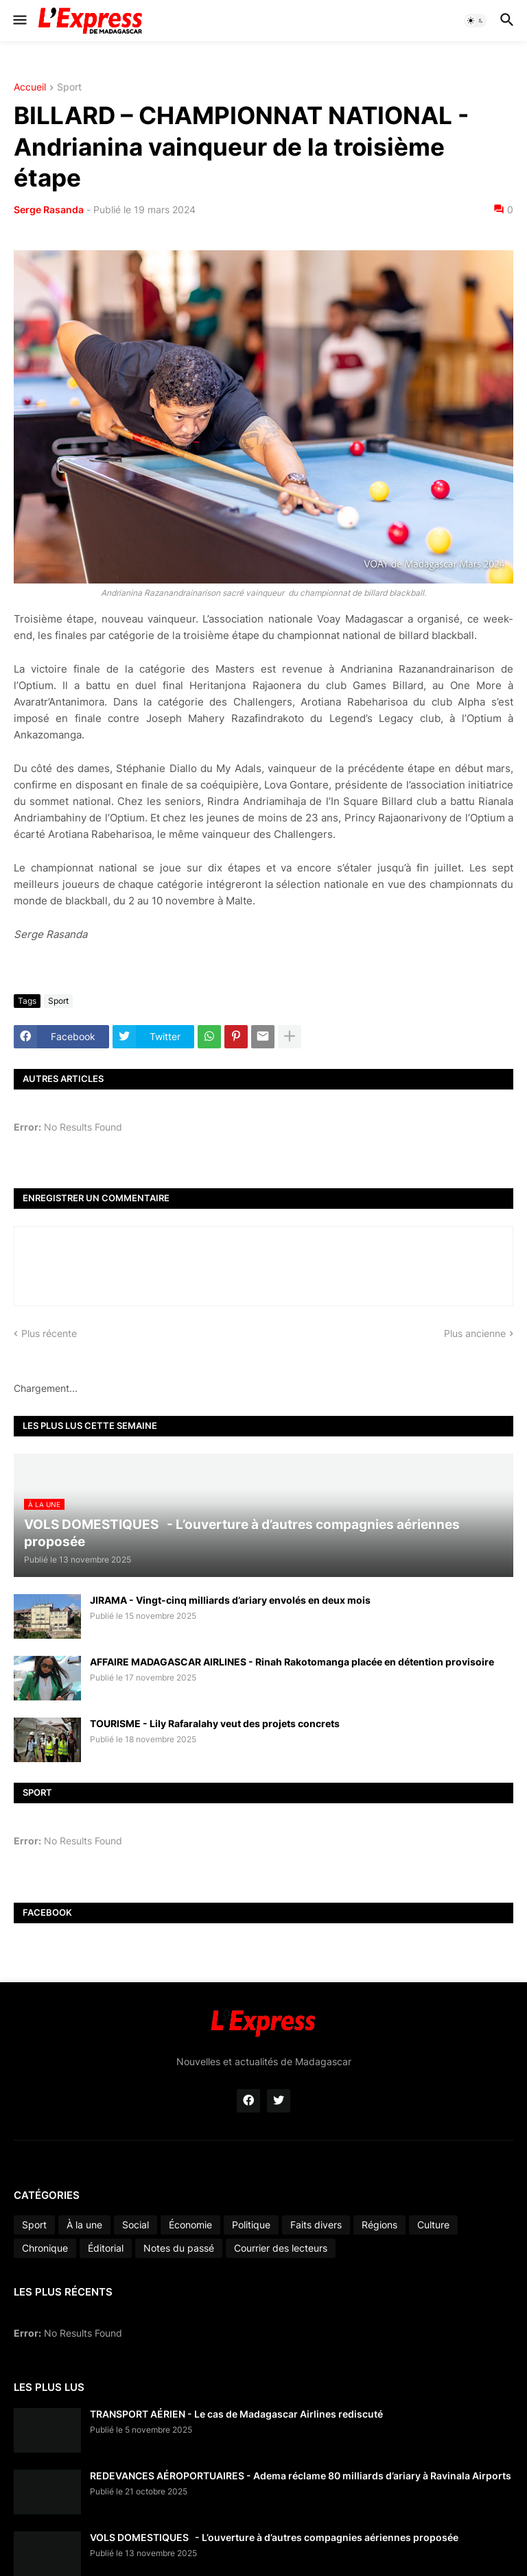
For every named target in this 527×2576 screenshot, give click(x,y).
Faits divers (316, 2224)
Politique (251, 2224)
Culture (433, 2224)
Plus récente (49, 1333)
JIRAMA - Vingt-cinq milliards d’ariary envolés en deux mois (230, 1600)
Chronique (45, 2248)
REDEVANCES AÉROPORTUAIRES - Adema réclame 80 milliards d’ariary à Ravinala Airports (300, 2475)
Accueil (30, 87)
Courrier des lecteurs (280, 2248)
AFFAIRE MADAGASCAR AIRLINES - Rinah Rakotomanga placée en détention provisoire (292, 1662)
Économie (190, 2224)
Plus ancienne (475, 1333)
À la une (84, 2224)
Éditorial (106, 2248)
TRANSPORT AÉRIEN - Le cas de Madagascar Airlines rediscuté (236, 2414)
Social (135, 2224)
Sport (69, 87)
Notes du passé (178, 2248)
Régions (379, 2224)
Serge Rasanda (49, 209)
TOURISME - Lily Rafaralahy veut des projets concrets (215, 1723)
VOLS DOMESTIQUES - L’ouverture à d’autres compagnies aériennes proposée (274, 2537)
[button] (19, 20)
